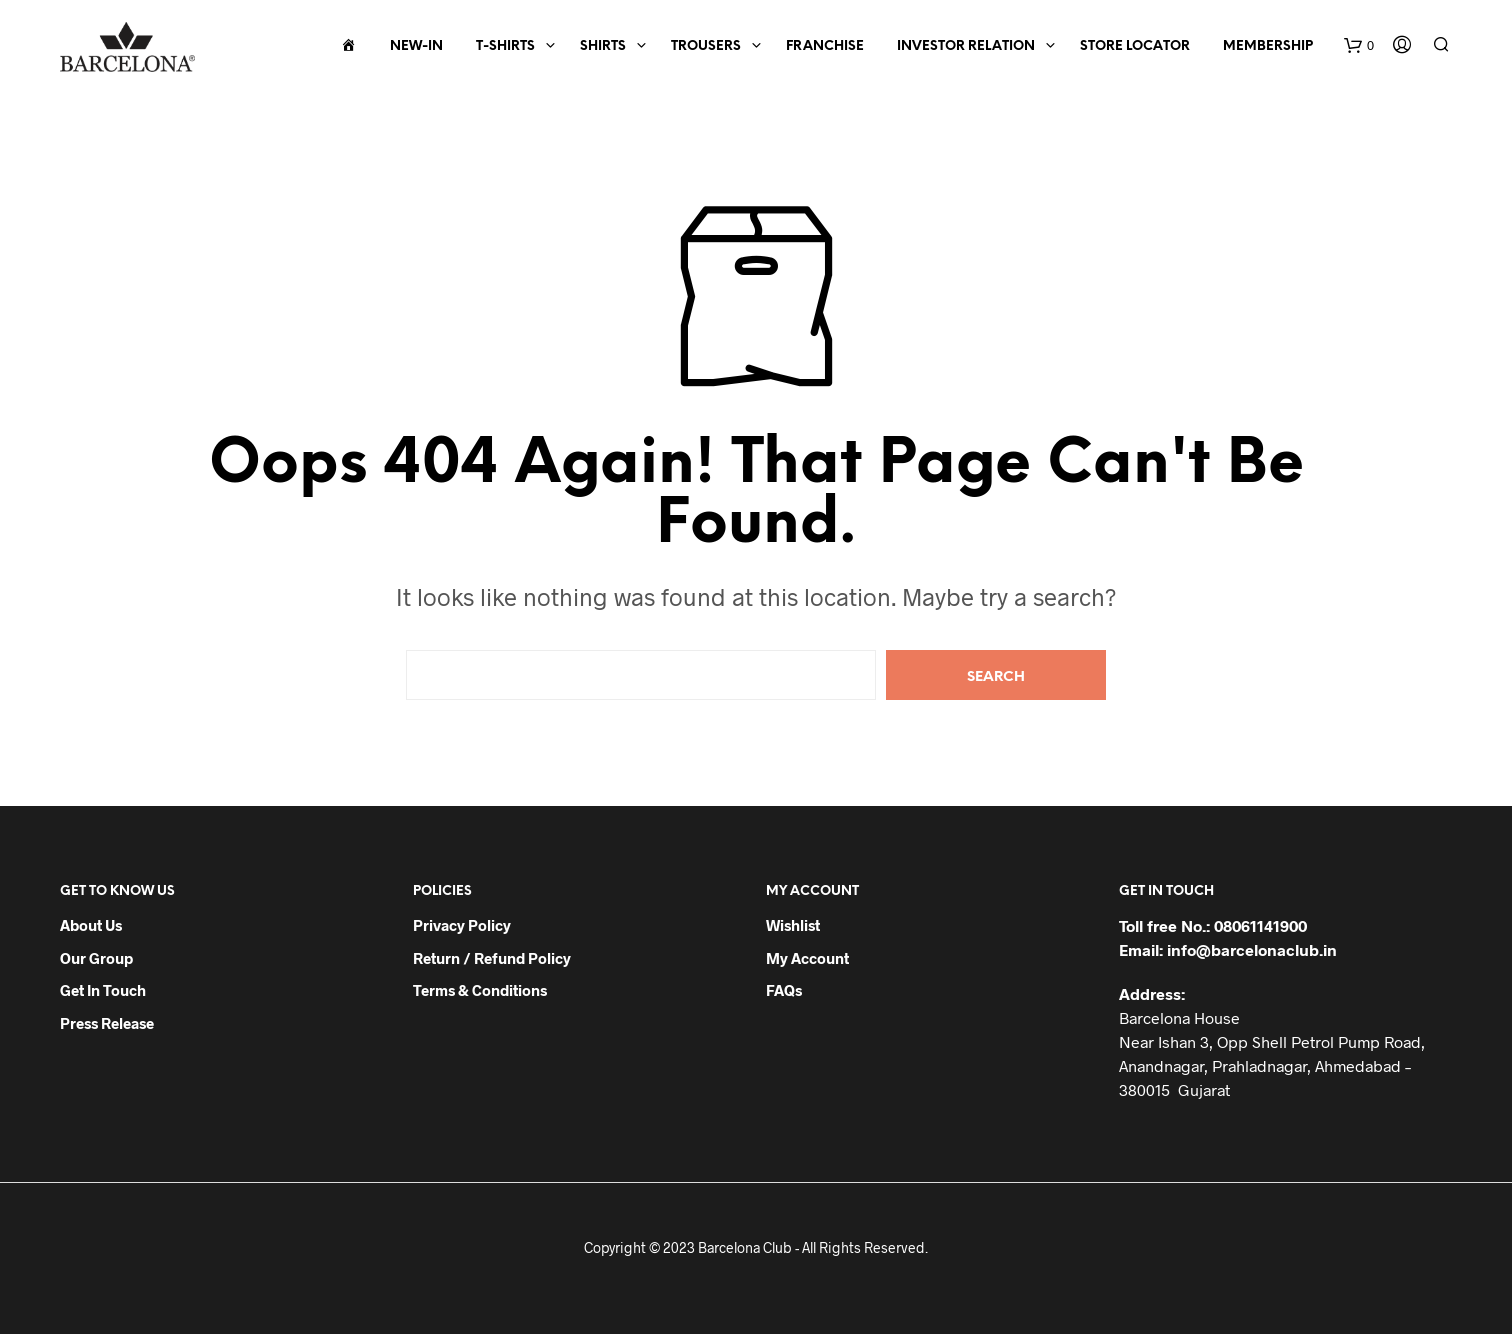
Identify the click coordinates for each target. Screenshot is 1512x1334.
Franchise (825, 46)
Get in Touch (103, 990)
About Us (91, 925)
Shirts (603, 46)
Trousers (706, 46)
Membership (1268, 46)
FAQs (784, 990)
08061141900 (1260, 925)
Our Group (96, 958)
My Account (807, 958)
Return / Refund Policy (492, 958)
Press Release (107, 1023)
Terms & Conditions (480, 990)
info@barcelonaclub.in (1252, 949)
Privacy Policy (462, 925)
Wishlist (793, 925)
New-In (416, 46)
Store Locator (1135, 46)
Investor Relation (966, 46)
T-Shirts (505, 46)
